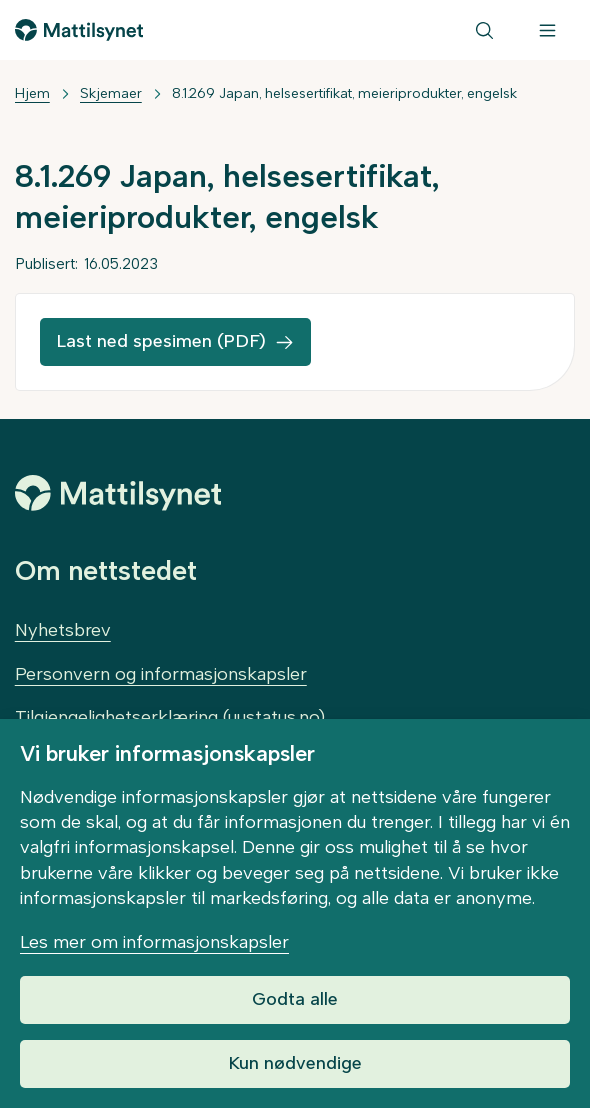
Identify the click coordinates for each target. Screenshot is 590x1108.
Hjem (32, 93)
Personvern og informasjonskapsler (161, 674)
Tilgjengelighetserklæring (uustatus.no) (170, 717)
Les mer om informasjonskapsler (154, 942)
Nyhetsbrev (63, 630)
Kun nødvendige (295, 1063)
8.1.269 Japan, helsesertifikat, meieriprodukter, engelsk (344, 93)
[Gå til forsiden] (79, 30)
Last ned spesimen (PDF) (161, 341)
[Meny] (547, 30)
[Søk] (484, 30)
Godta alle (295, 999)
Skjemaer (111, 93)
